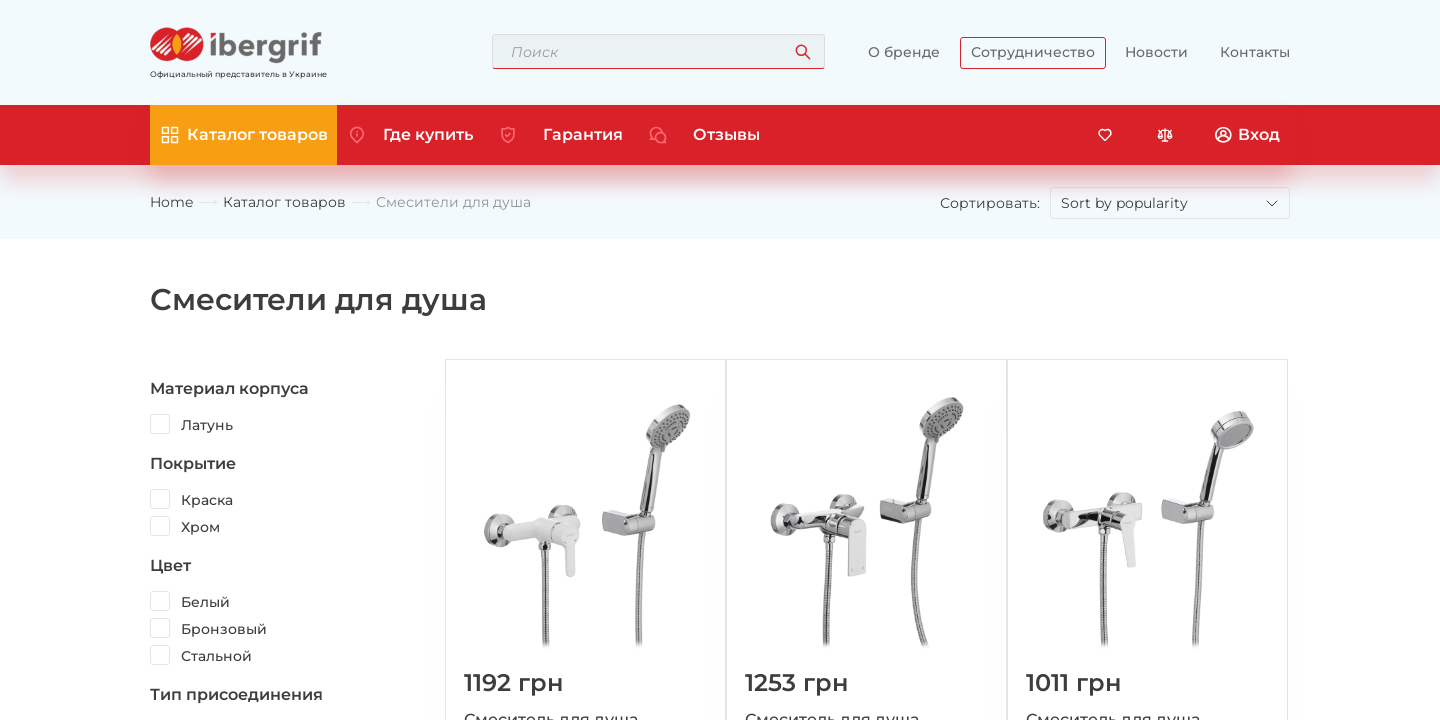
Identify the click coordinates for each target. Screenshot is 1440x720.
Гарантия (583, 134)
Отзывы (726, 134)
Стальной (216, 656)
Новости (1156, 52)
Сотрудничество (1033, 52)
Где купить (428, 134)
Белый (205, 602)
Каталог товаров (284, 202)
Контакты (1255, 52)
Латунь (207, 425)
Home (171, 202)
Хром (200, 527)
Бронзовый (224, 629)
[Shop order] (1170, 203)
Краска (207, 500)
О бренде (904, 52)
